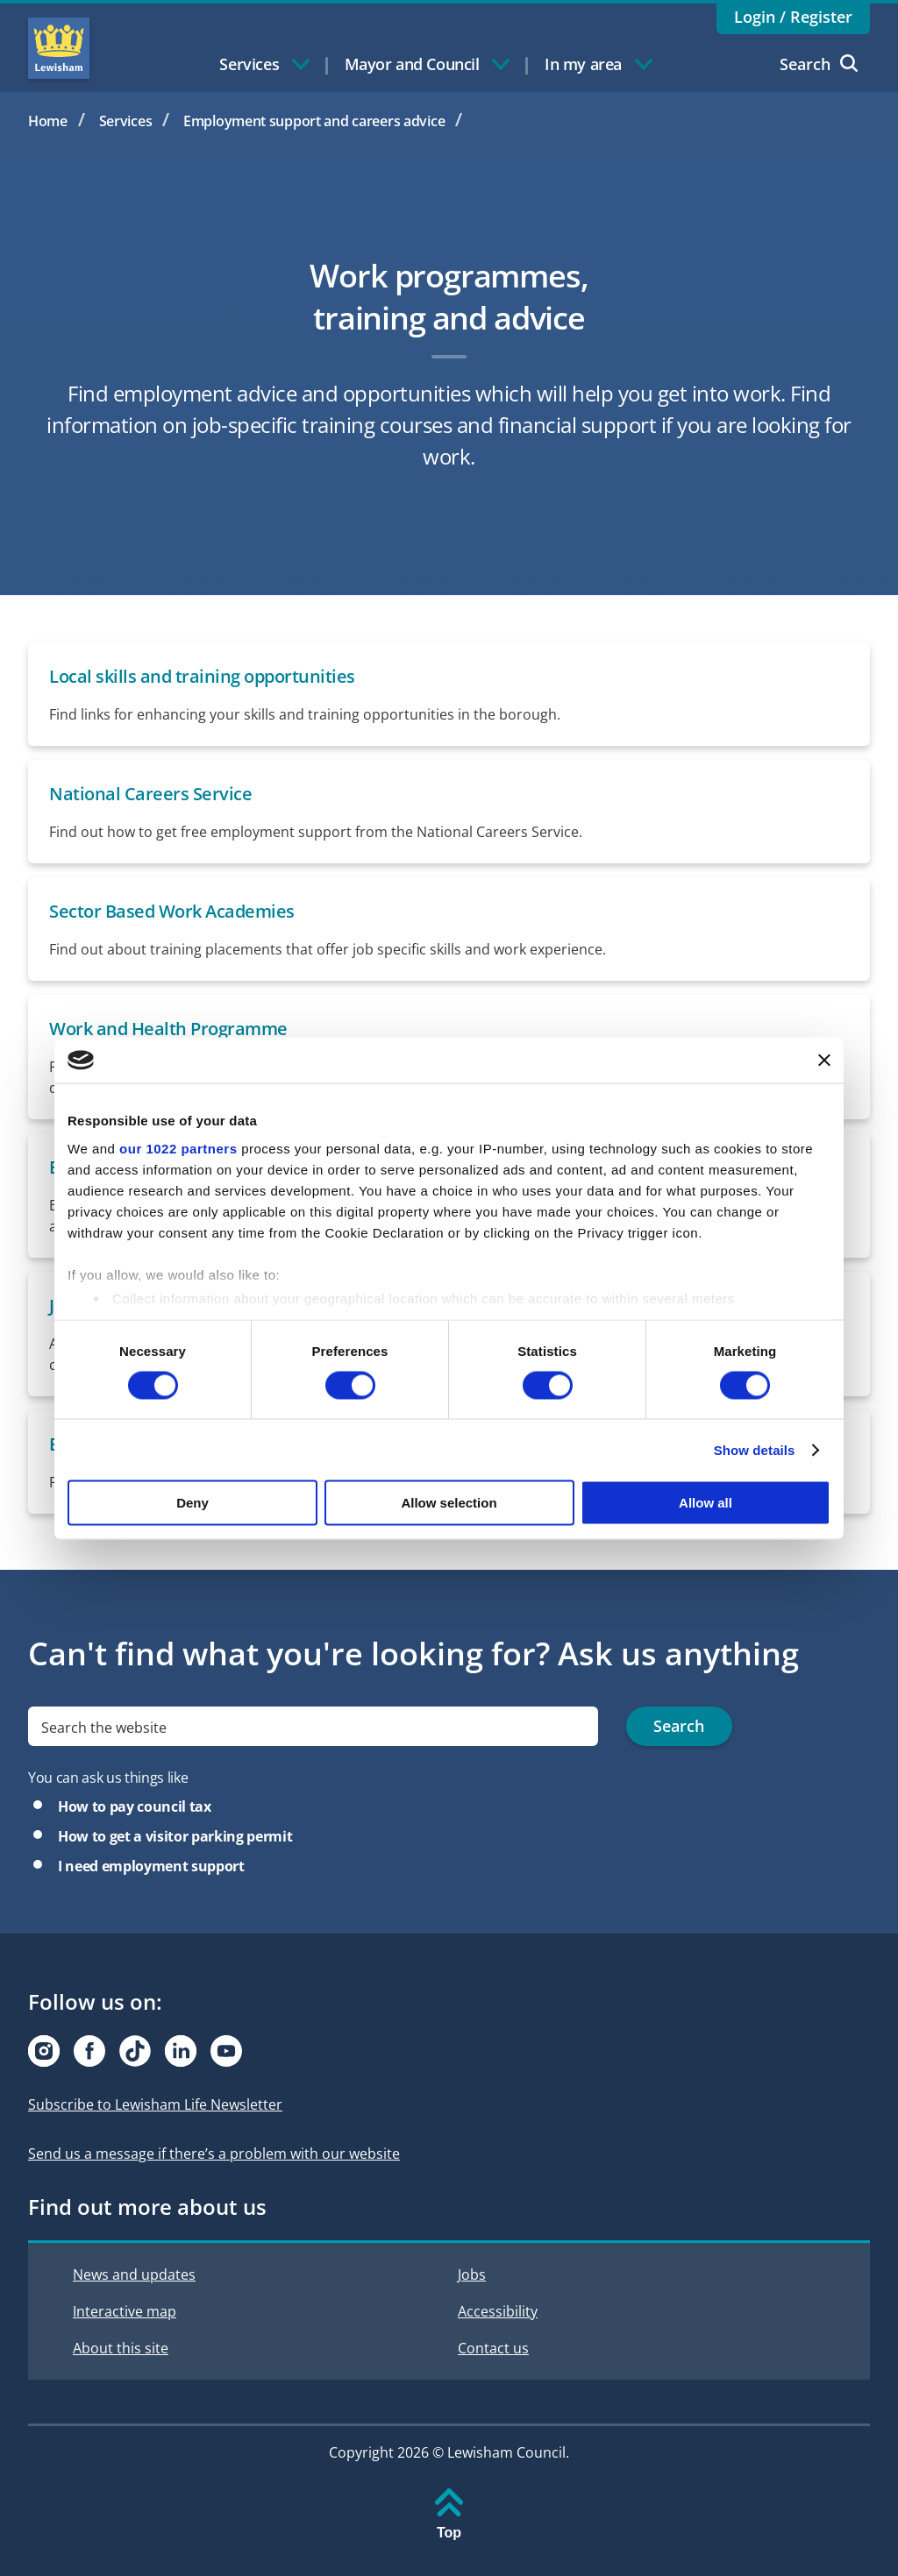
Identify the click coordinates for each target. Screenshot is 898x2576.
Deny (192, 1502)
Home (48, 121)
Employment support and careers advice (314, 121)
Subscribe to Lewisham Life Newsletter (155, 2104)
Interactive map (124, 2311)
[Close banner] (824, 1060)
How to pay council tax (134, 1806)
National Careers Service (150, 793)
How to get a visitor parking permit (175, 1836)
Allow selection (448, 1502)
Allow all (705, 1502)
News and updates (134, 2274)
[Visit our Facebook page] (89, 2051)
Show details (754, 1449)
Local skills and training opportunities (202, 676)
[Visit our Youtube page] (226, 2051)
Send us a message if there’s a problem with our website (214, 2153)
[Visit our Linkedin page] (180, 2051)
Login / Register (793, 16)
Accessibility (498, 2311)
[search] (313, 1726)
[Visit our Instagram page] (44, 2051)
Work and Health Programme (168, 1028)
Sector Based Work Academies (172, 911)
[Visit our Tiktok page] (135, 2051)
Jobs (472, 2274)
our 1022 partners (178, 1147)
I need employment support (151, 1866)
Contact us (493, 2348)
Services (126, 121)
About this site (120, 2348)
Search (819, 64)
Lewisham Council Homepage (58, 48)
